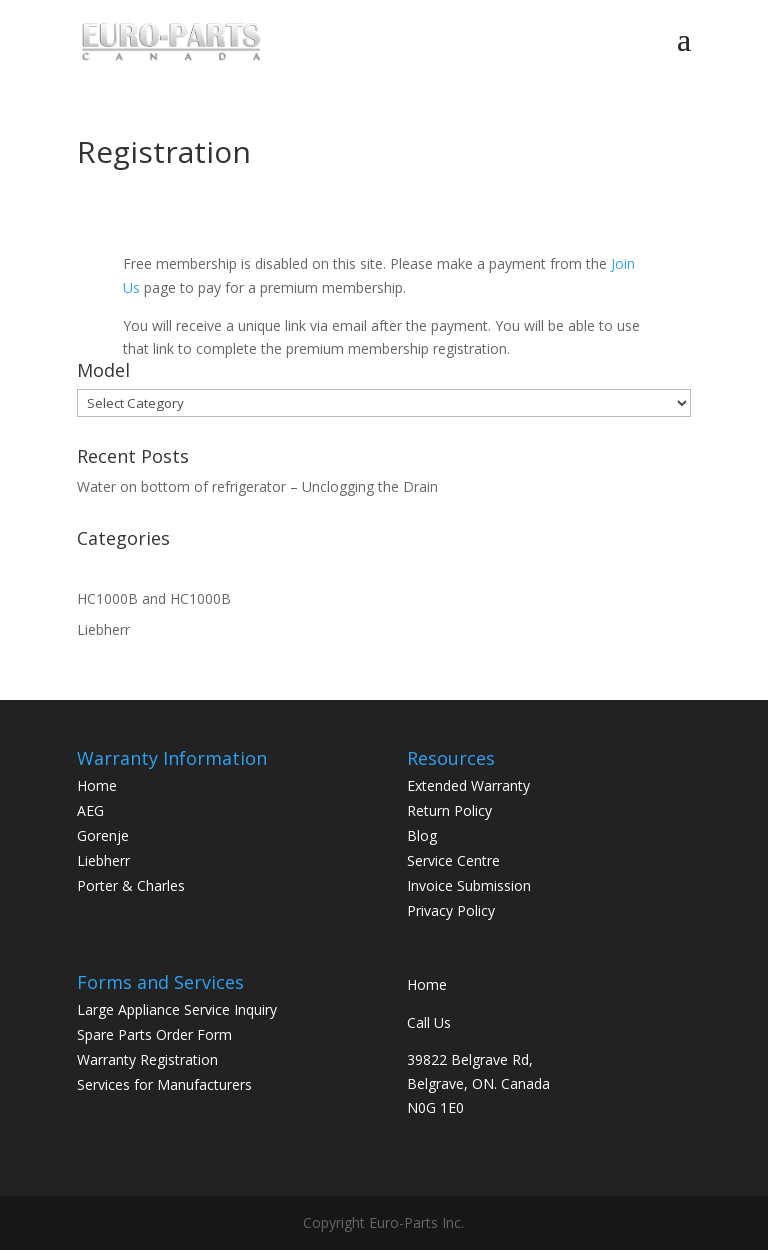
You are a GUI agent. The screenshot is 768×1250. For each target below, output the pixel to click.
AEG (90, 810)
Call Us (429, 1022)
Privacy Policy (451, 910)
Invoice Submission (469, 885)
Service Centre (453, 860)
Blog (422, 835)
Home (97, 785)
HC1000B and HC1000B (154, 598)
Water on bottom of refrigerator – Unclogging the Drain (257, 486)
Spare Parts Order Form (154, 1034)
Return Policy (449, 810)
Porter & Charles (131, 885)
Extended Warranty (468, 785)
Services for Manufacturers (164, 1084)
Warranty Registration (147, 1059)
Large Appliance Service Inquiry (177, 1009)
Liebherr (103, 629)
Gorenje (103, 835)
